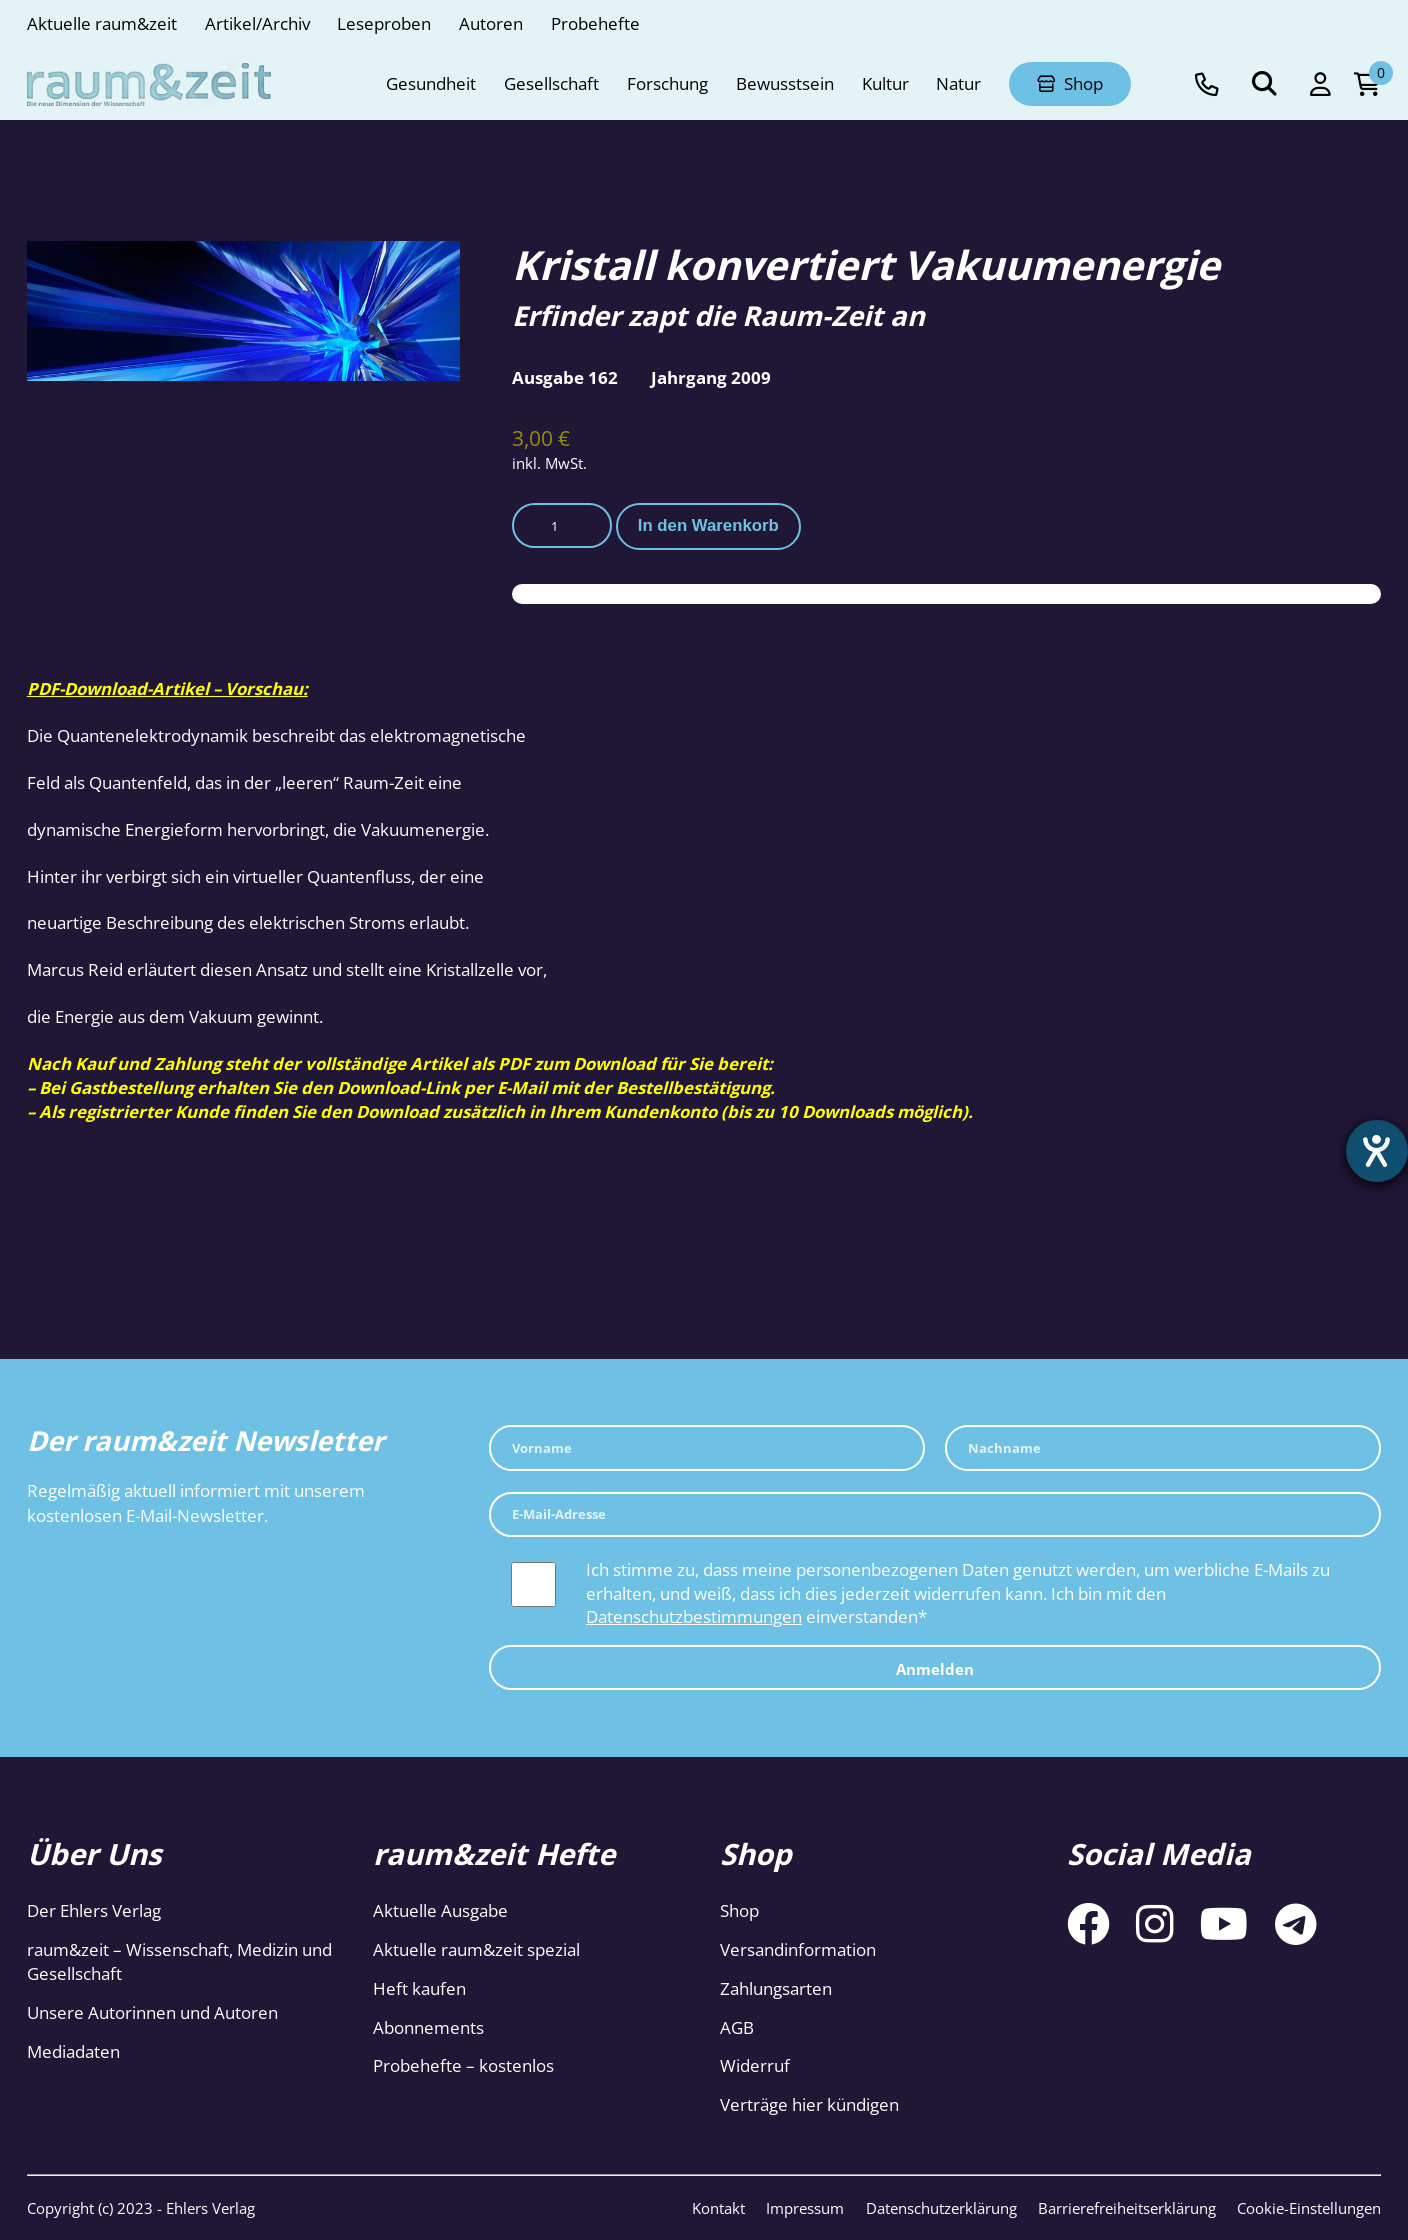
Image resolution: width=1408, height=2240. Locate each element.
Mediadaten (73, 2051)
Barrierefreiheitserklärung (1127, 2208)
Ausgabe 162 (565, 377)
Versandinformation (798, 1949)
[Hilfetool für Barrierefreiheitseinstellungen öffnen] (1375, 1153)
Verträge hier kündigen (809, 2104)
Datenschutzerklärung (941, 2208)
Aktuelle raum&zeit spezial (476, 1949)
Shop (739, 1910)
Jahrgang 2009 (711, 377)
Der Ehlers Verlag (94, 1910)
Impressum (805, 2208)
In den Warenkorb (708, 525)
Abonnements (428, 2027)
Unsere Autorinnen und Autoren (152, 2012)
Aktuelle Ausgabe (440, 1910)
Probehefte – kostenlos (463, 2065)
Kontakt (718, 2208)
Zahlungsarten (776, 1988)
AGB (737, 2027)
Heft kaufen (419, 1988)
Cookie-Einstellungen (1309, 2208)
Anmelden (935, 1669)
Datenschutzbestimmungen (694, 1616)
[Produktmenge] (562, 525)
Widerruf (755, 2065)
